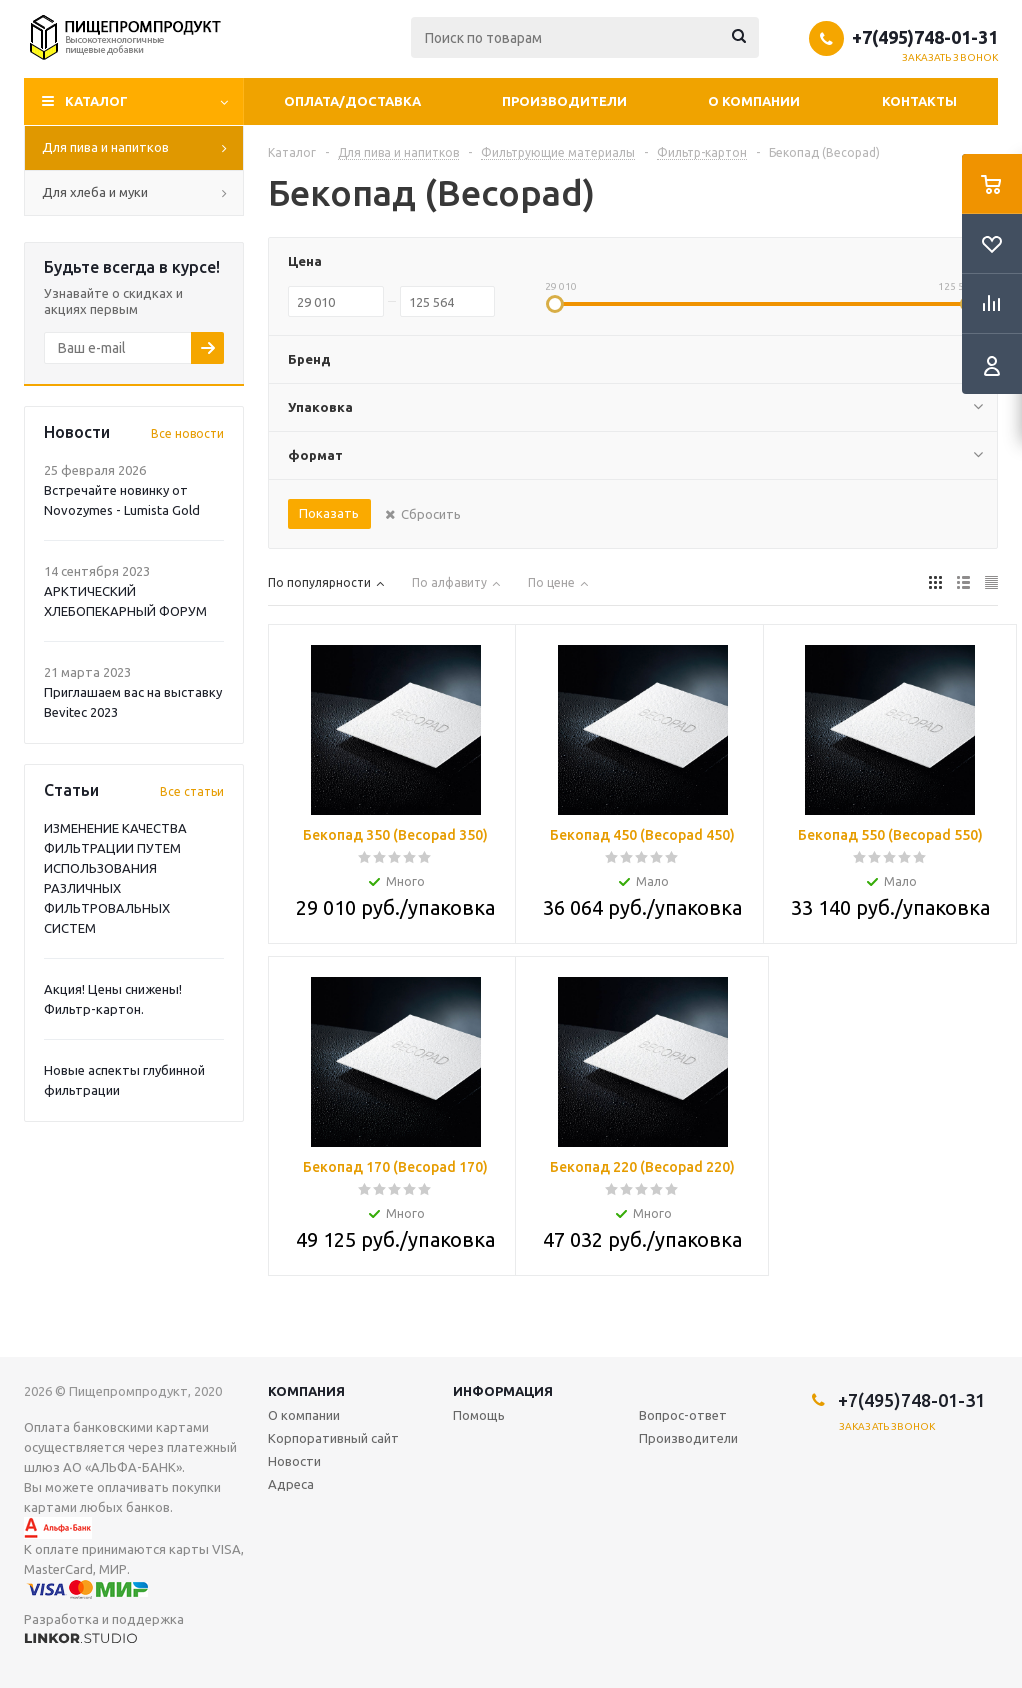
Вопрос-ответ (683, 1415)
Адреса (291, 1484)
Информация (503, 1391)
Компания (306, 1391)
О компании (754, 101)
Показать (329, 513)
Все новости (187, 433)
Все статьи (192, 791)
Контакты (919, 101)
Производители (564, 101)
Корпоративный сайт (333, 1438)
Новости (294, 1461)
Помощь (479, 1415)
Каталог (96, 101)
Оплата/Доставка (352, 101)
